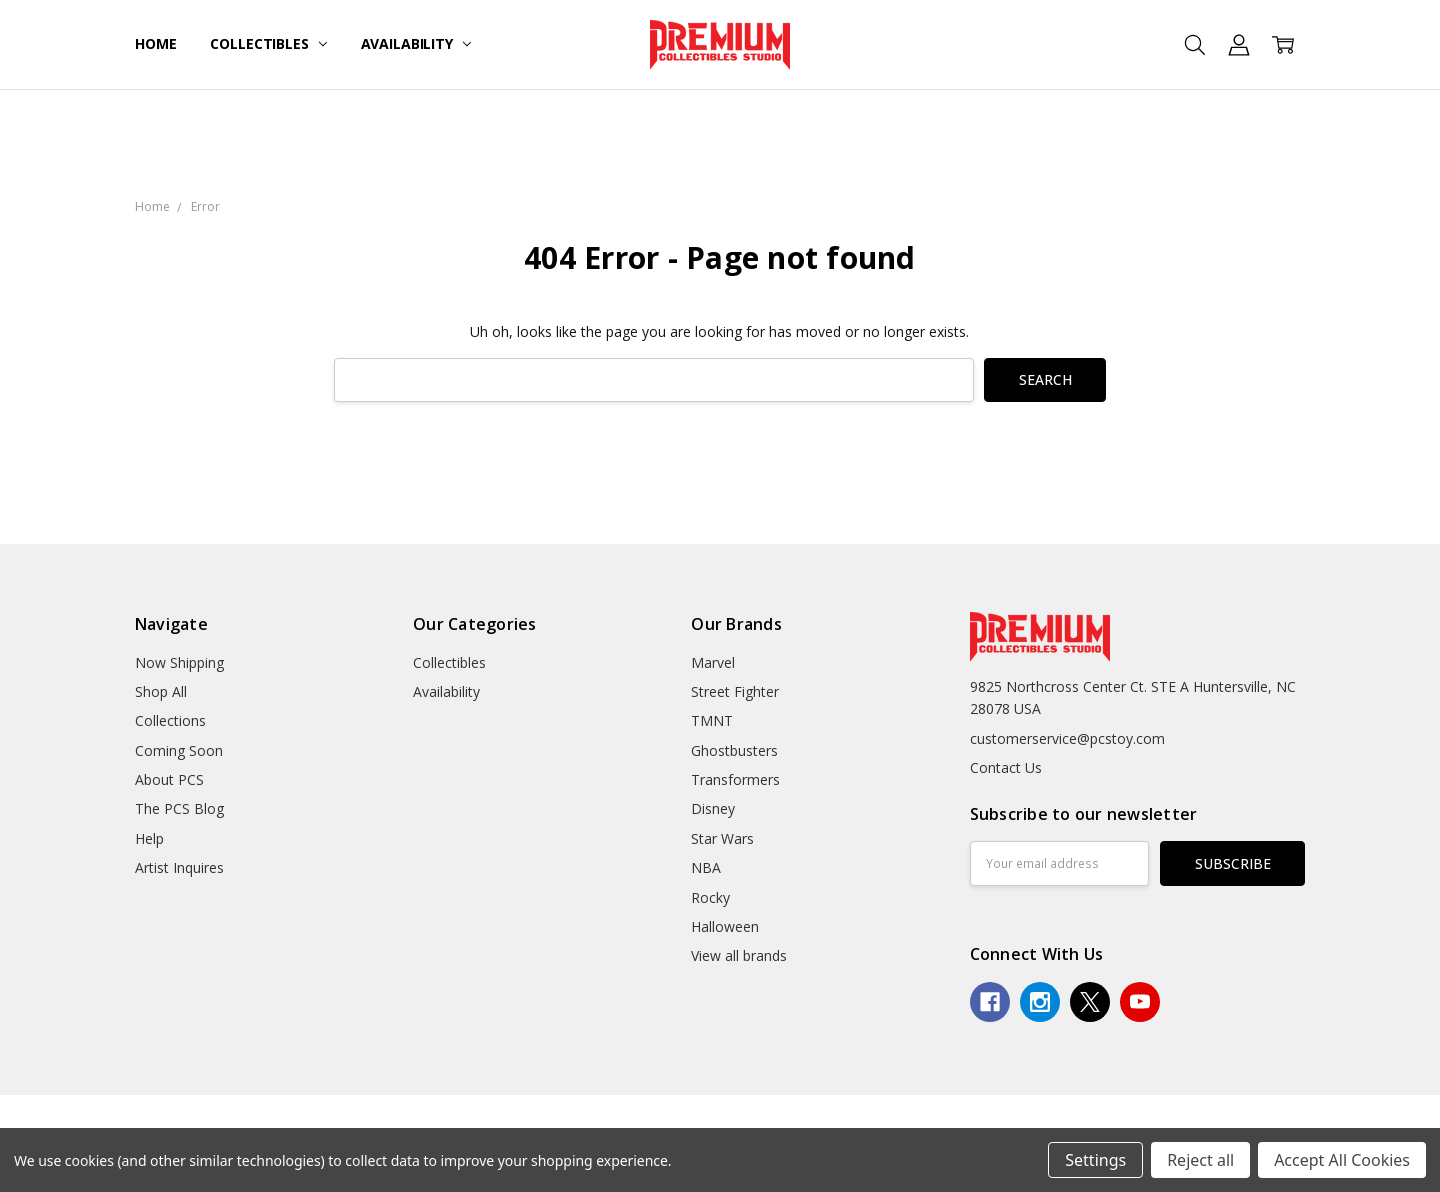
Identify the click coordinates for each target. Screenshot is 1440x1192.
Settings (1095, 1160)
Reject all (1200, 1160)
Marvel (713, 662)
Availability (416, 43)
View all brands (739, 955)
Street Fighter (735, 691)
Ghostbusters (734, 750)
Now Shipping (179, 662)
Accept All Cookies (1342, 1160)
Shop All (161, 691)
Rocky (710, 897)
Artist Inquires (179, 867)
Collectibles (268, 43)
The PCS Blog (179, 808)
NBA (706, 867)
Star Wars (722, 838)
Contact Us (1006, 767)
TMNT (712, 720)
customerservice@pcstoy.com (1067, 738)
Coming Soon (179, 750)
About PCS (169, 779)
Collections (170, 720)
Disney (713, 808)
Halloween (725, 926)
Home (155, 43)
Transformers (735, 779)
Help (149, 838)
